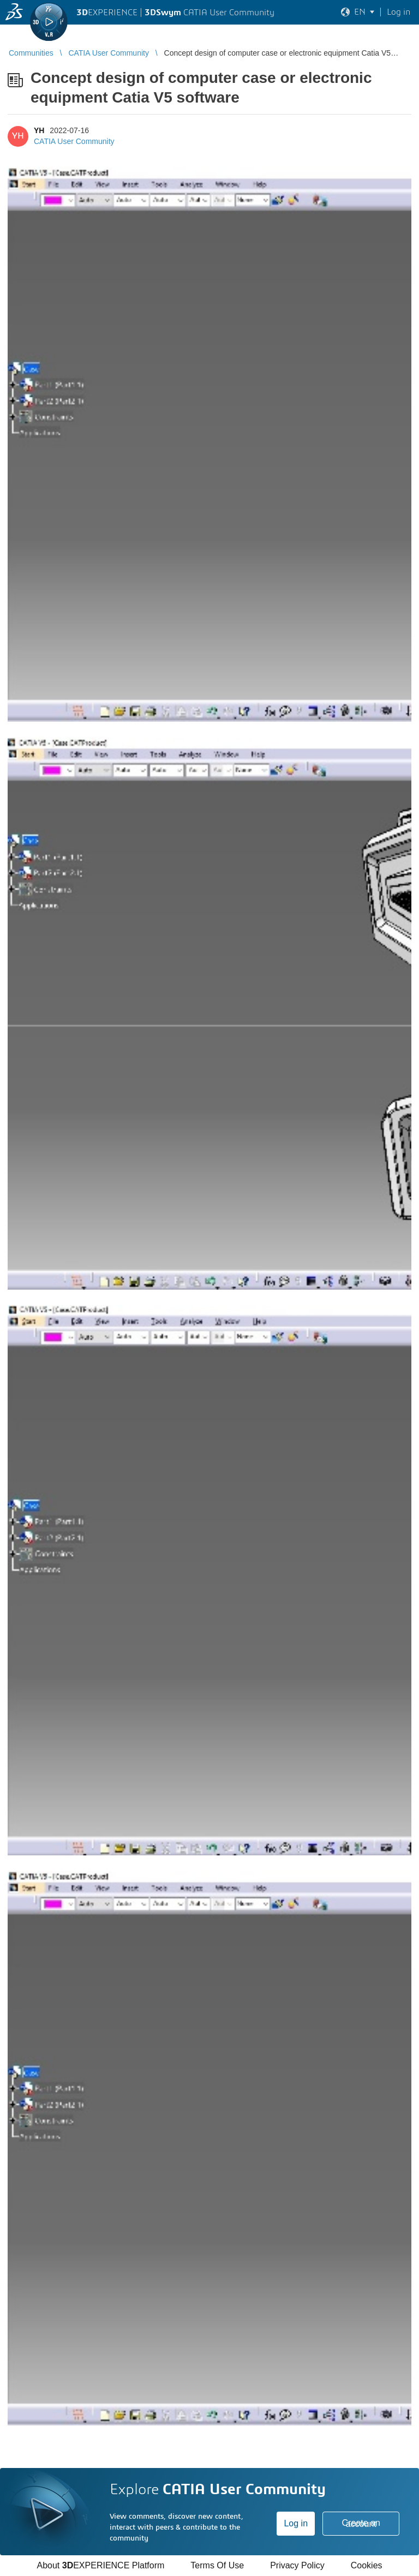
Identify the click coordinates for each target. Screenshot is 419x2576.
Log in (296, 2523)
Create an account (361, 2523)
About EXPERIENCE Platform (100, 2565)
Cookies (366, 2565)
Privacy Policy (297, 2565)
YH (39, 130)
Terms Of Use (217, 2565)
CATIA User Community (74, 141)
